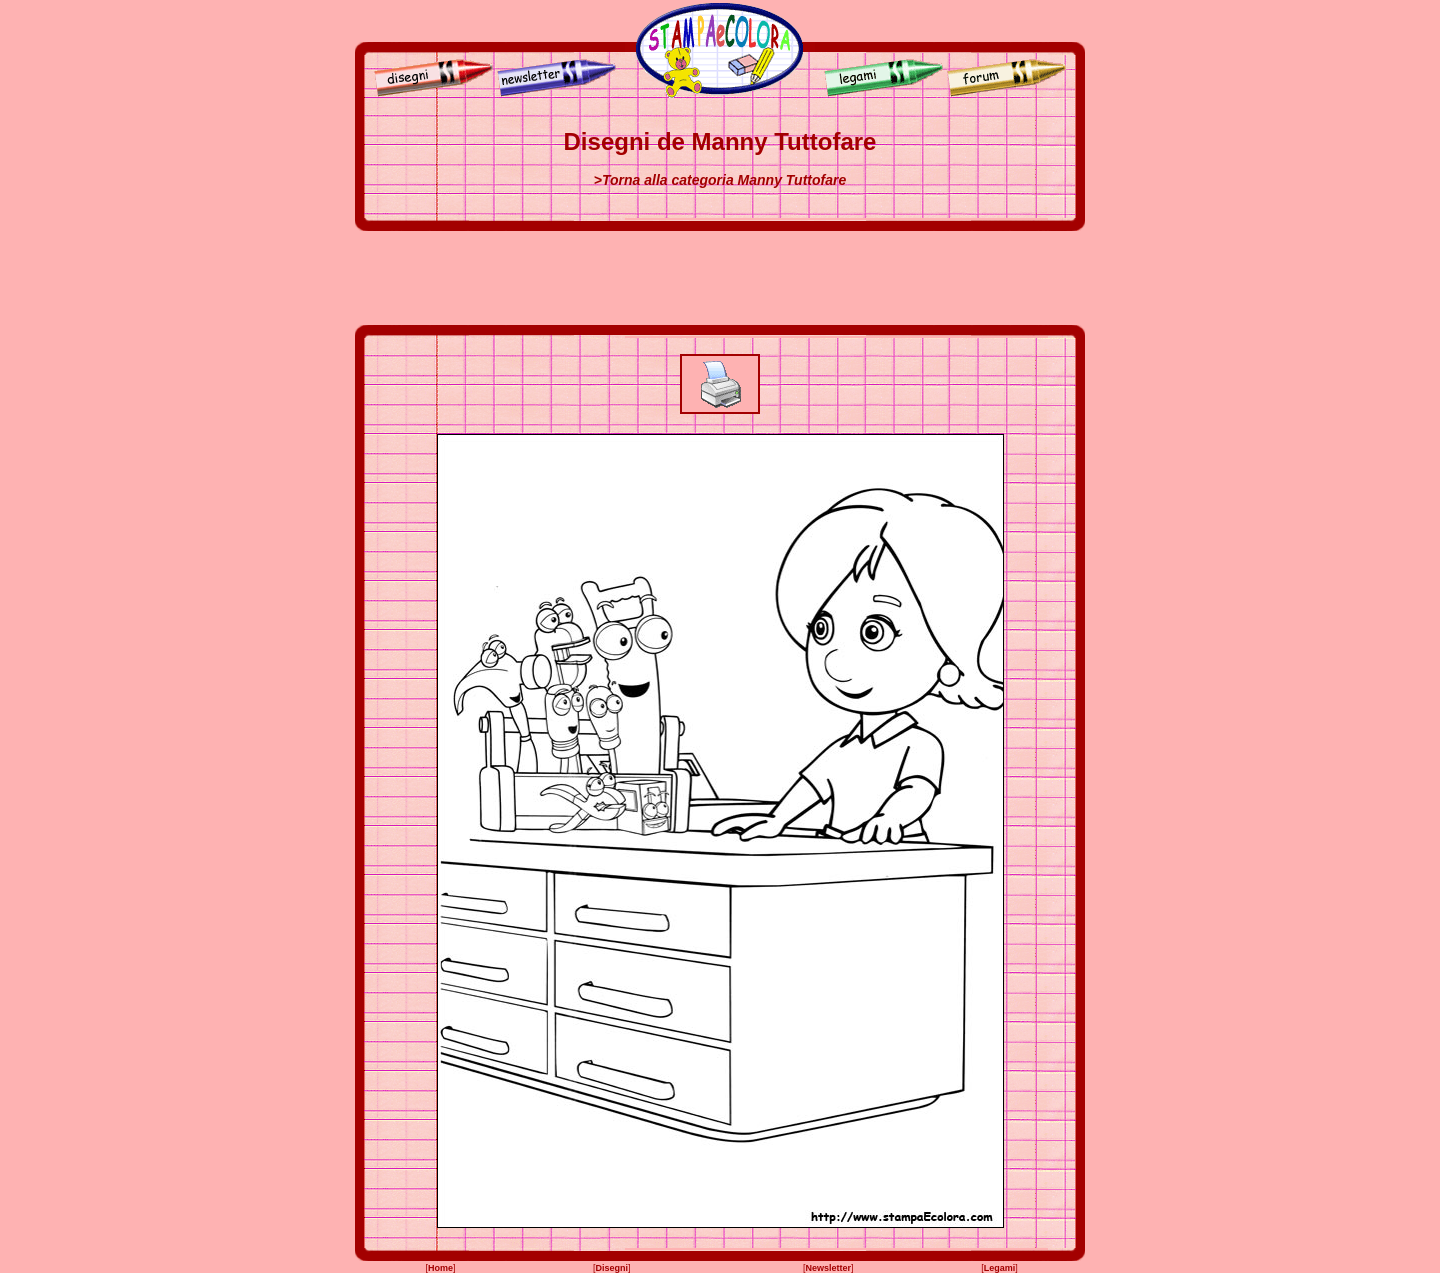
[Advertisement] (720, 278)
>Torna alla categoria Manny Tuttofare (720, 180)
